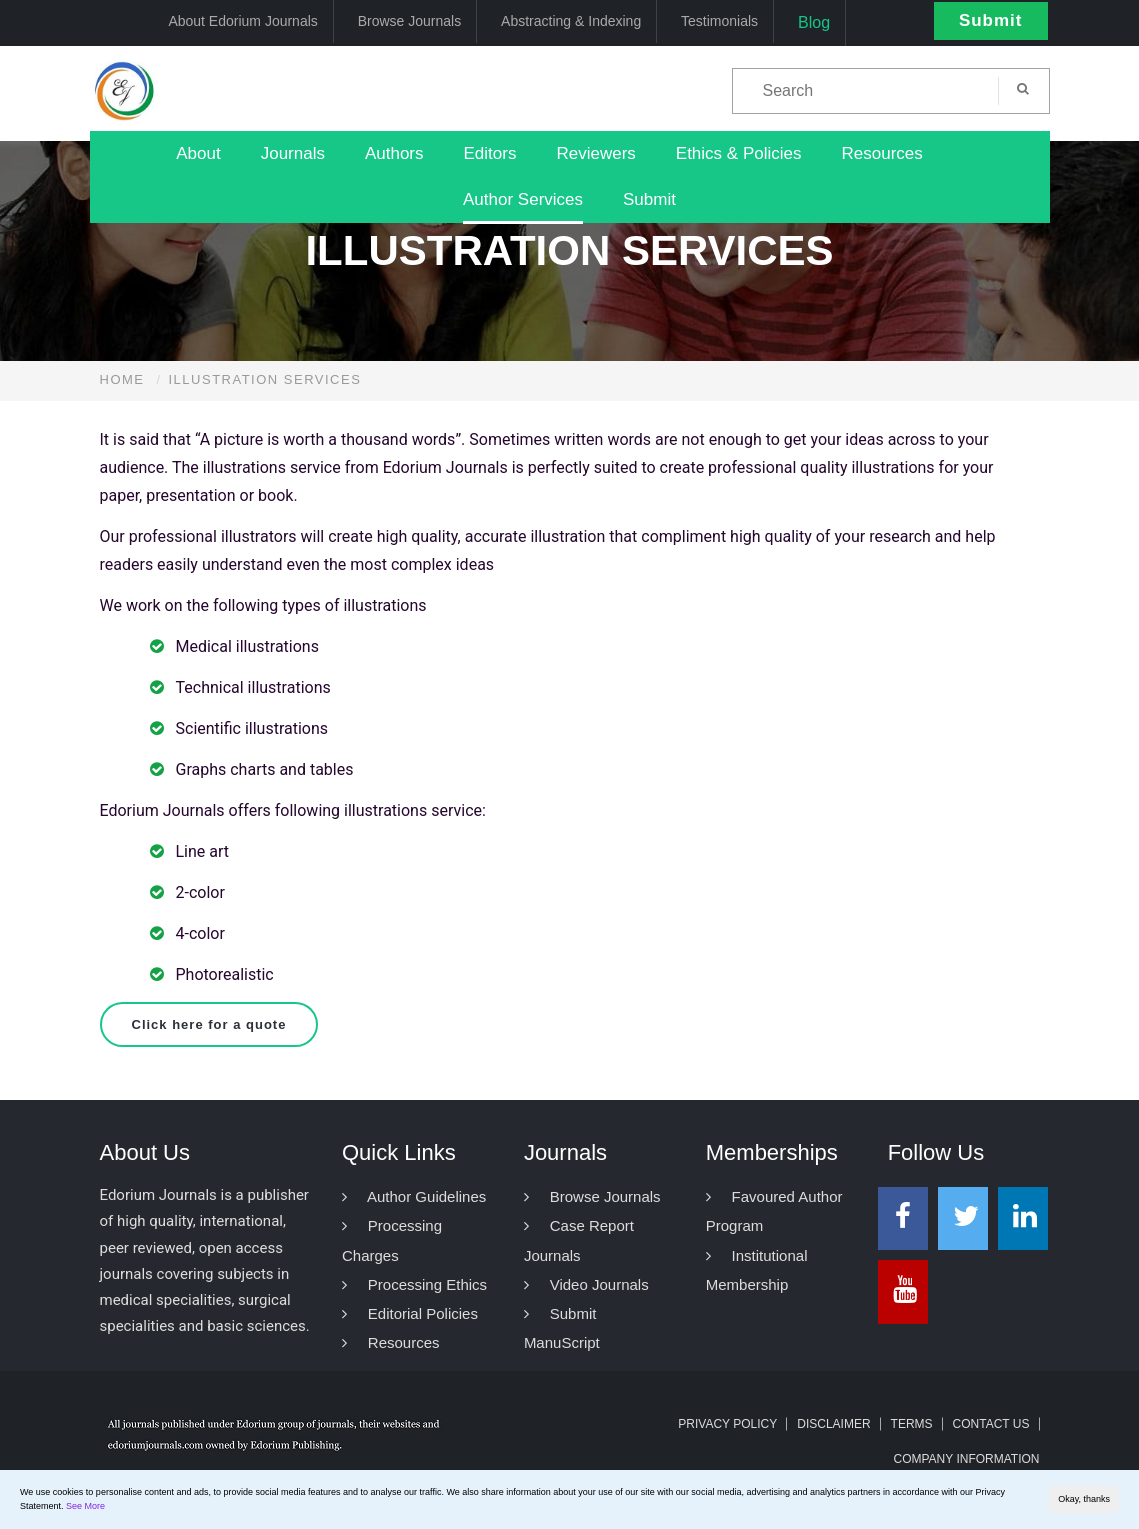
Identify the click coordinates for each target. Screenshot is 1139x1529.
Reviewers (595, 153)
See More (85, 1506)
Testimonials (719, 21)
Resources (881, 153)
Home (122, 379)
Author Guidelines (414, 1196)
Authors (394, 153)
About (198, 153)
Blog (814, 22)
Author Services (523, 199)
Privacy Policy (727, 1424)
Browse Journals (410, 21)
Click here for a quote (209, 1024)
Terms (912, 1424)
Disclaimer (833, 1424)
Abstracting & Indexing (571, 21)
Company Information (966, 1459)
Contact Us (991, 1424)
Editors (490, 153)
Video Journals (586, 1284)
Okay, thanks (1084, 1499)
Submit (991, 20)
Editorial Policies (410, 1313)
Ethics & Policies (739, 153)
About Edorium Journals (242, 21)
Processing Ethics (414, 1284)
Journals (293, 153)
